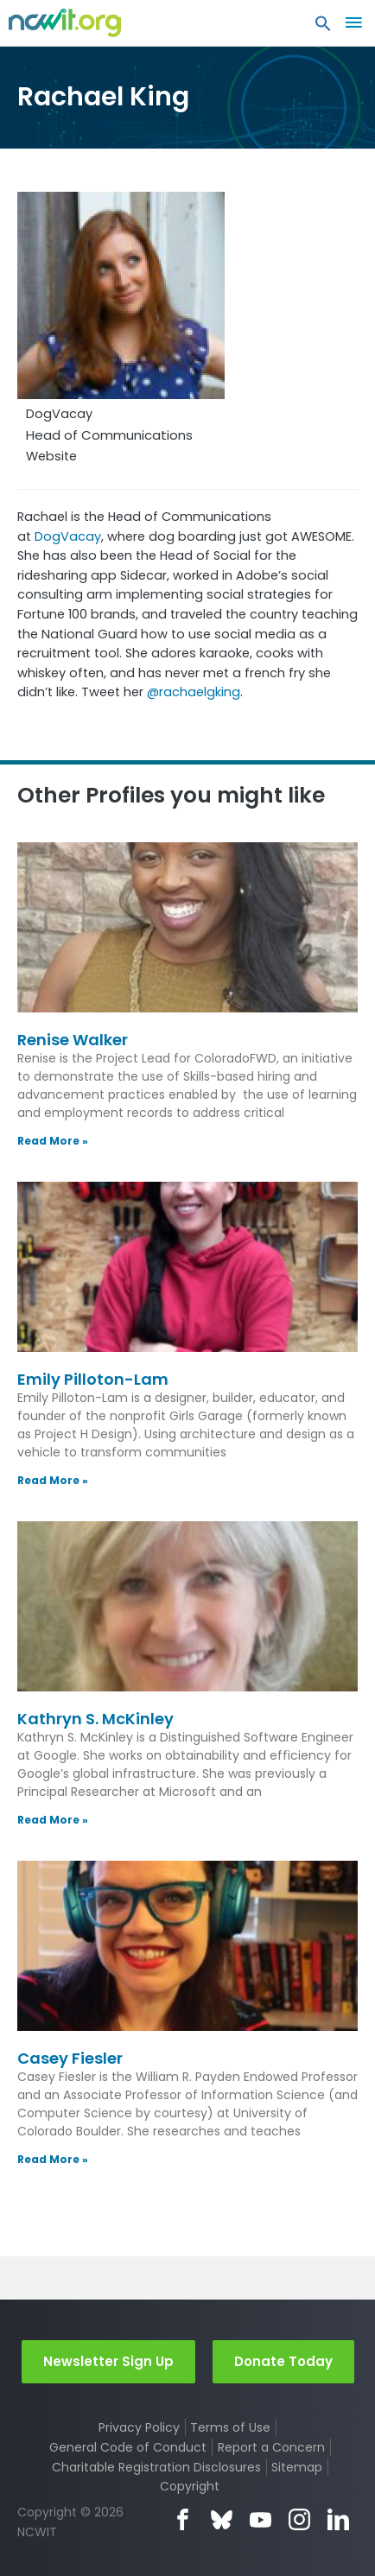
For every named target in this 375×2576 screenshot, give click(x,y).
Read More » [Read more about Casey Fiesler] (52, 2159)
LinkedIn (338, 2519)
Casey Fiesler (70, 2058)
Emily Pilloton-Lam (92, 1379)
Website (51, 456)
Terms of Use (230, 2427)
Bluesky (221, 2519)
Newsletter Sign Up (108, 2361)
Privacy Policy (139, 2427)
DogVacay (68, 536)
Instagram (299, 2519)
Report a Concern (271, 2447)
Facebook (183, 2519)
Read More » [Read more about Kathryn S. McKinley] (52, 1819)
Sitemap (296, 2467)
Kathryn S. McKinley (95, 1718)
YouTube (260, 2519)
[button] (323, 27)
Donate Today (283, 2361)
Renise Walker (72, 1039)
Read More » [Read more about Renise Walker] (52, 1140)
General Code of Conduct (128, 2447)
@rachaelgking (193, 692)
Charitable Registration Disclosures (156, 2467)
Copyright (189, 2486)
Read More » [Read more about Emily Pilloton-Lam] (52, 1480)
